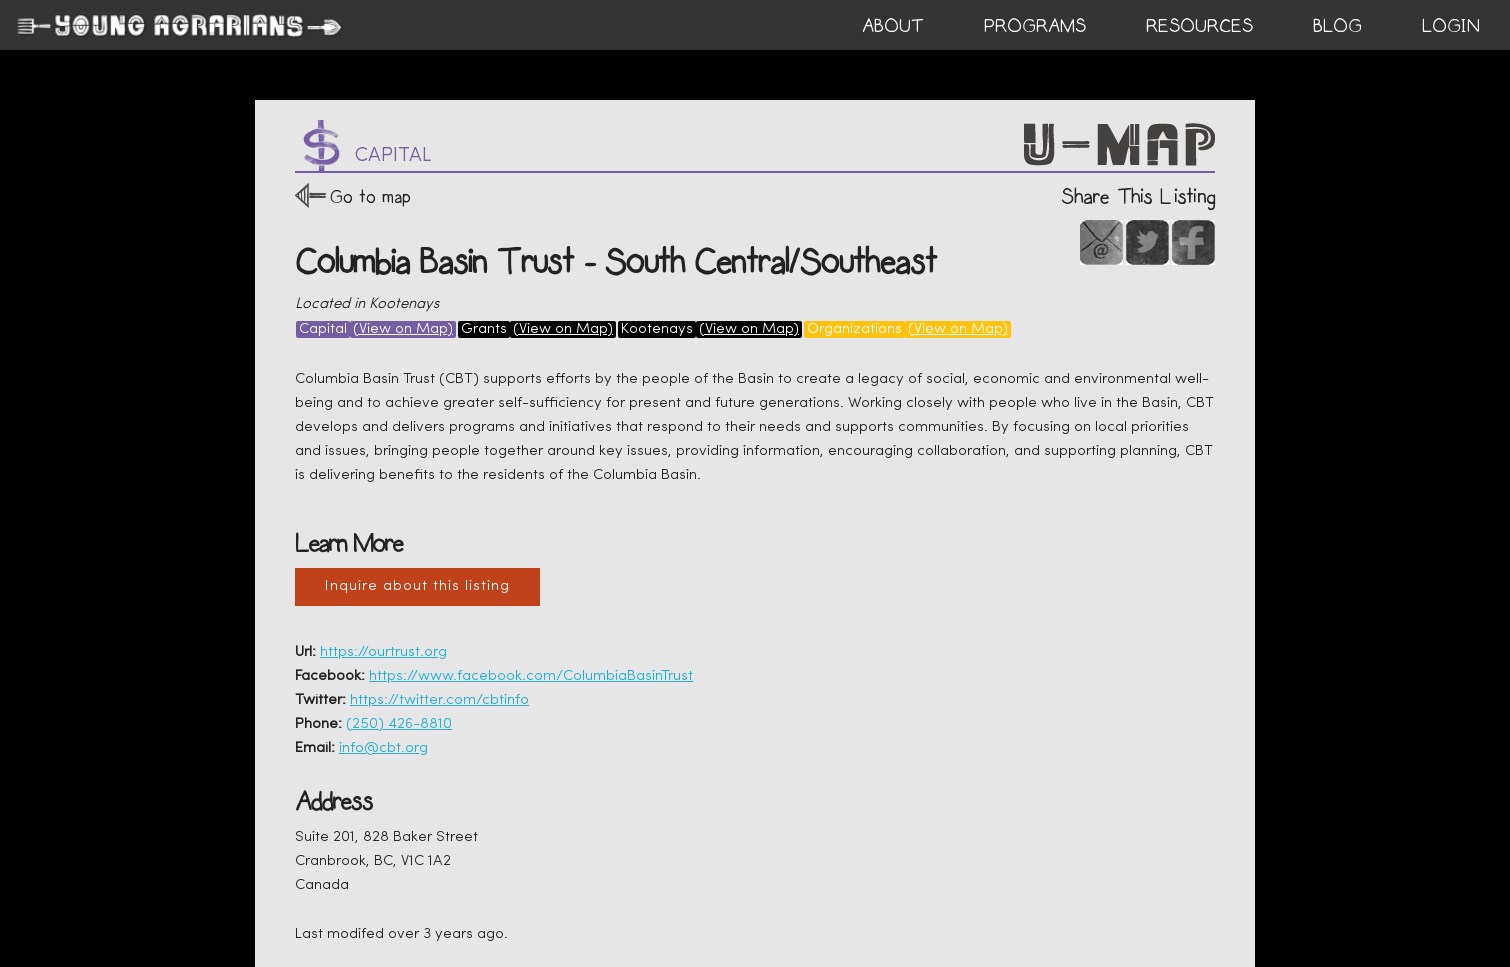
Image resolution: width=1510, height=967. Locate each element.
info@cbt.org (383, 748)
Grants (484, 329)
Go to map (370, 196)
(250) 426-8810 (399, 724)
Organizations (854, 329)
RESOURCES (1199, 26)
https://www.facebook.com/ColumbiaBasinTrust (531, 676)
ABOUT (893, 26)
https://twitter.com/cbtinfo (439, 700)
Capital (323, 329)
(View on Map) (403, 329)
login (1451, 26)
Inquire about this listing (417, 586)
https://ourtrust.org (383, 652)
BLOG (1337, 26)
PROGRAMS (1035, 26)
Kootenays (657, 329)
